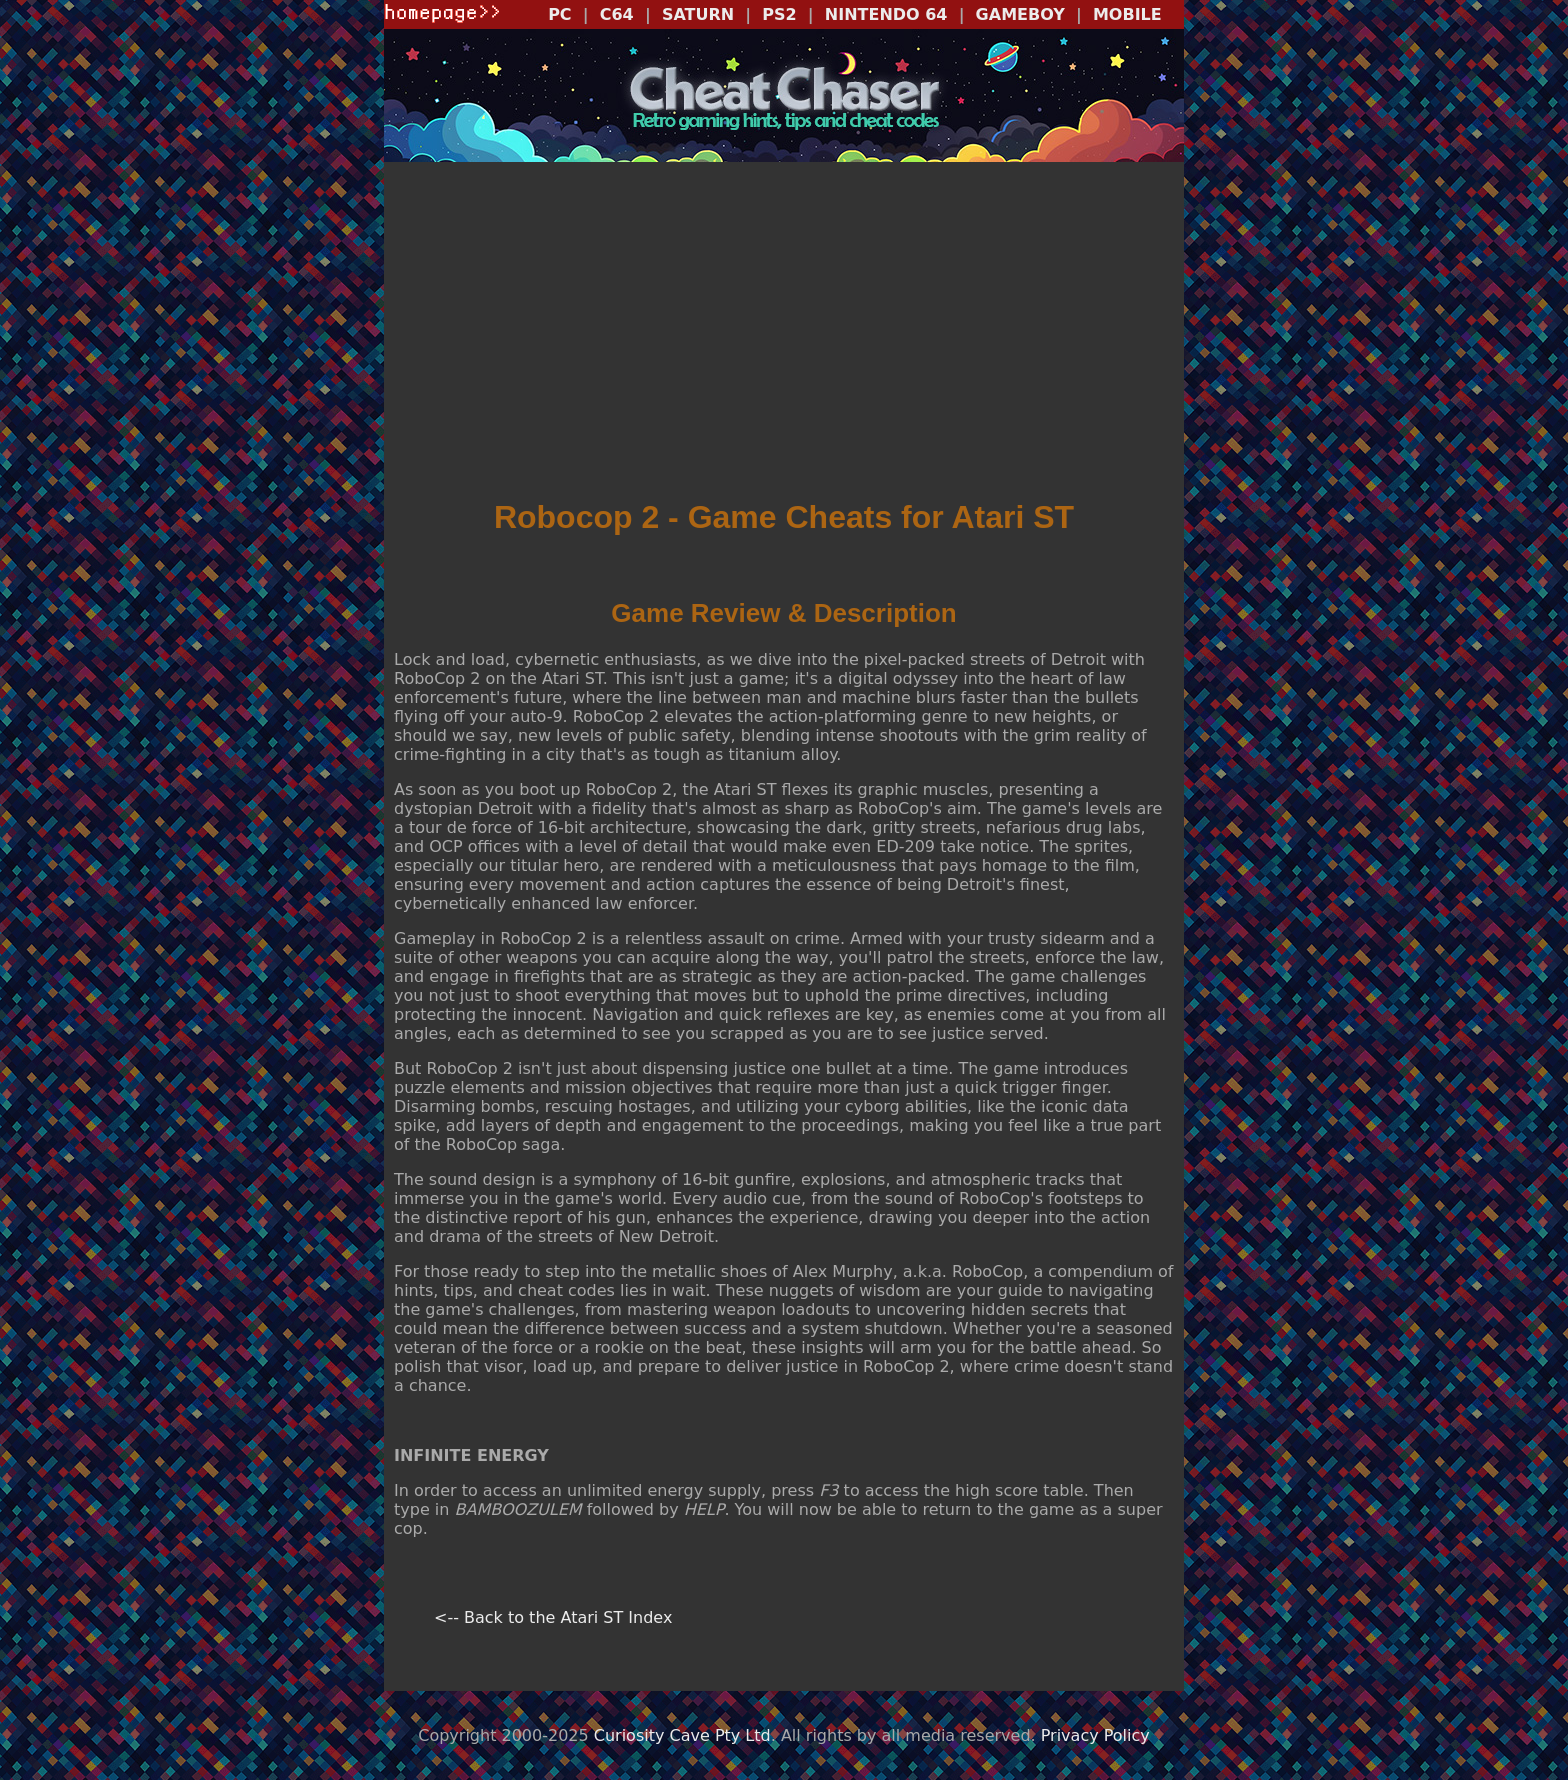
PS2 (779, 14)
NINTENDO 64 (886, 14)
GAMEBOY (1020, 14)
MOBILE (1127, 14)
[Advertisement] (784, 337)
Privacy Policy (1095, 1735)
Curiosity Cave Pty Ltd (682, 1735)
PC (559, 14)
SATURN (698, 14)
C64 (617, 14)
